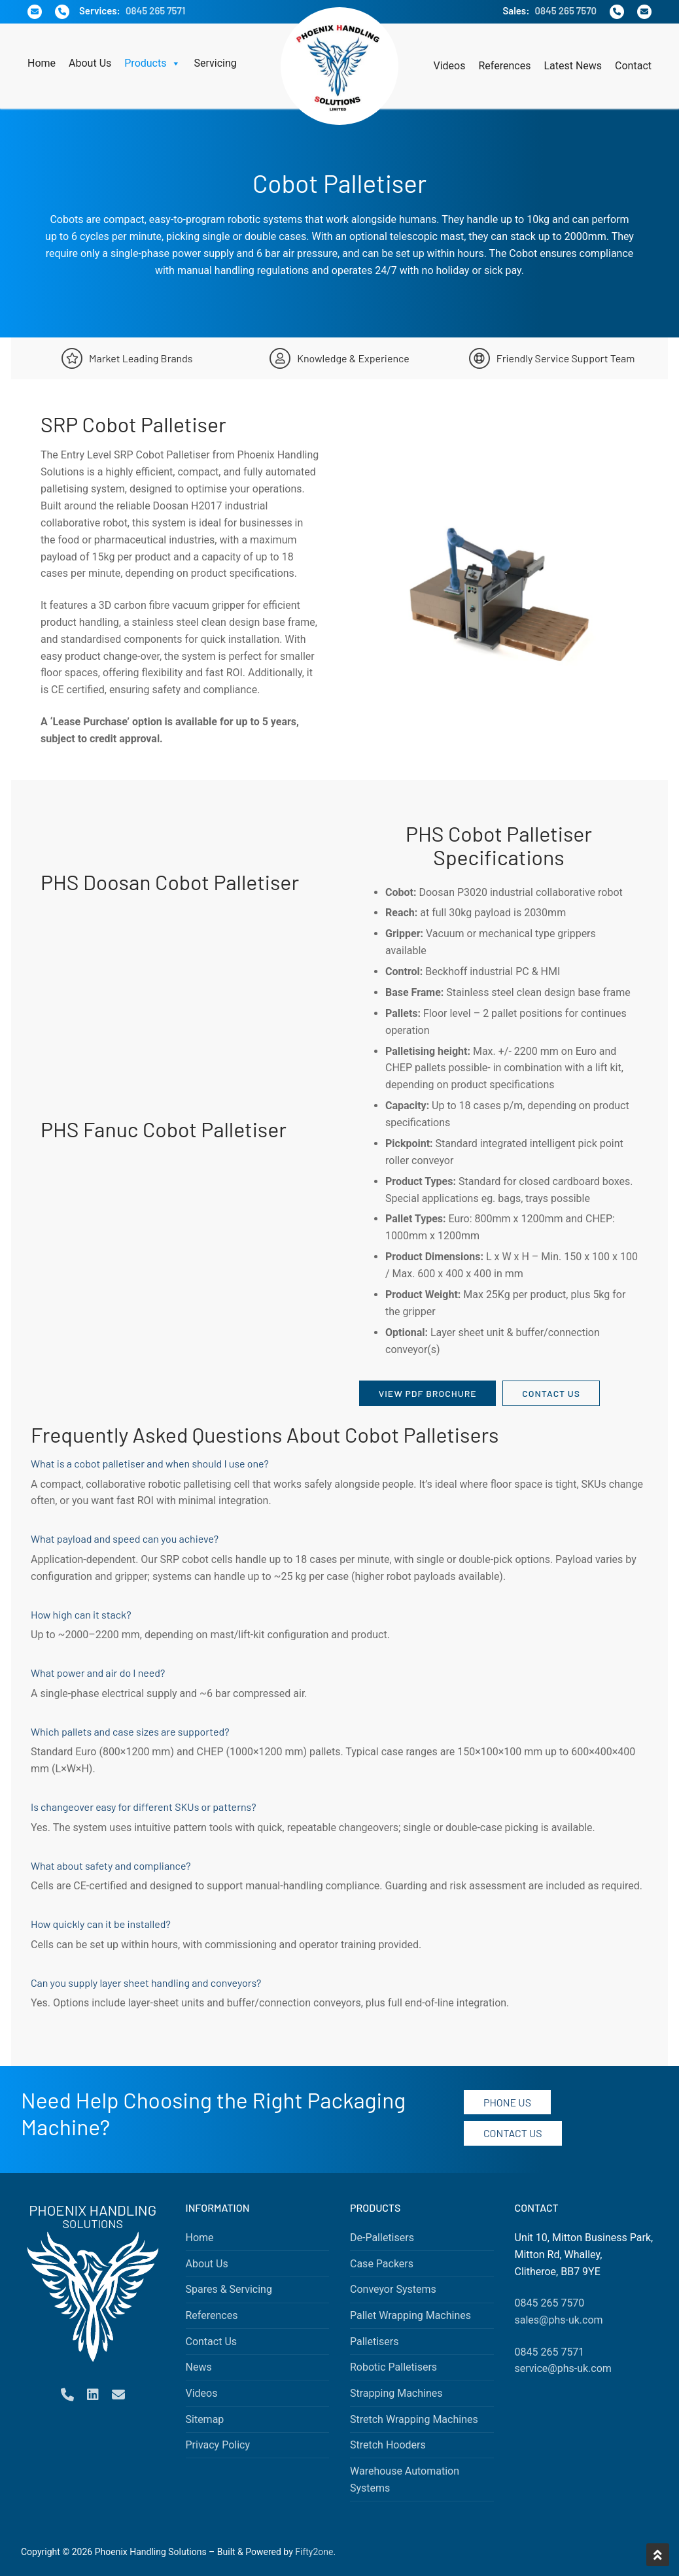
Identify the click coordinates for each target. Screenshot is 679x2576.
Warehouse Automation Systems (404, 2479)
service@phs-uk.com (563, 2368)
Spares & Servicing (229, 2289)
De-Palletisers (382, 2237)
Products (152, 63)
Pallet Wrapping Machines (410, 2315)
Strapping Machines (396, 2393)
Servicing (215, 63)
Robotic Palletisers (393, 2367)
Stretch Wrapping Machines (414, 2419)
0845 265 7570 (565, 10)
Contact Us (551, 1393)
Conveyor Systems (393, 2289)
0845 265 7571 (155, 10)
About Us (90, 63)
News (199, 2367)
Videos (450, 66)
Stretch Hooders (388, 2445)
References (504, 66)
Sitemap (205, 2419)
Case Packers (381, 2264)
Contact (633, 66)
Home (41, 63)
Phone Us (507, 2102)
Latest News (573, 66)
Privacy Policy (218, 2445)
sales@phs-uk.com (559, 2320)
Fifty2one (314, 2552)
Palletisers (374, 2341)
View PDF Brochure (428, 1393)
